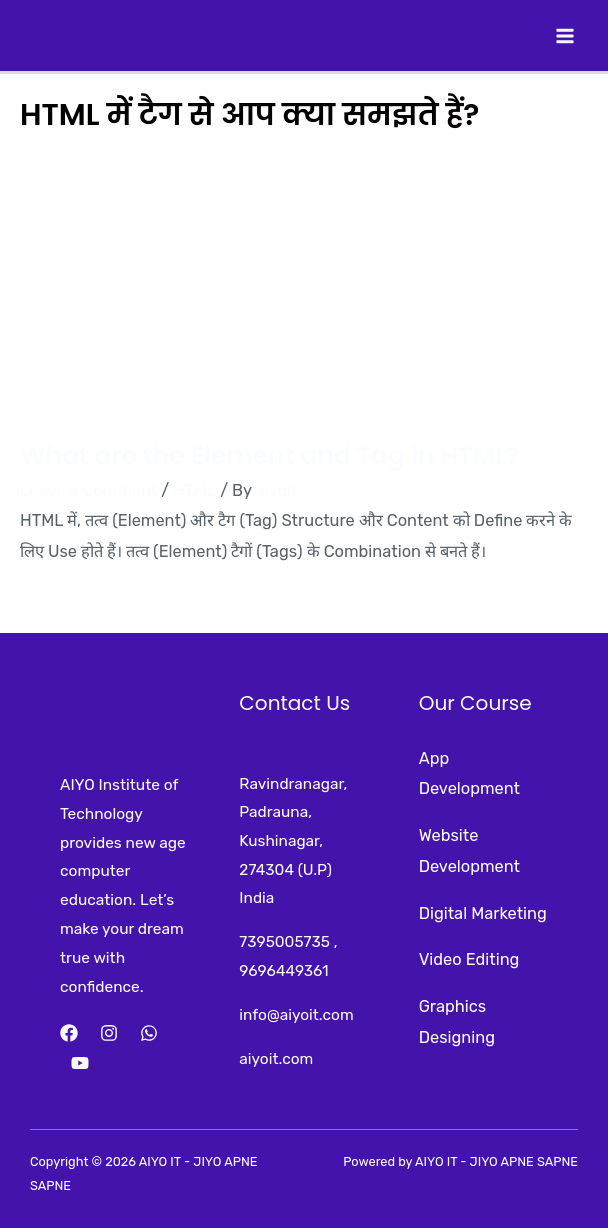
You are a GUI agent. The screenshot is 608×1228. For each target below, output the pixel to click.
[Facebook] (69, 1033)
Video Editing (469, 959)
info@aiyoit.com (296, 1015)
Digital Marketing (483, 913)
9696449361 (283, 971)
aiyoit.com (276, 1059)
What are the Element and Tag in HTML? (270, 455)
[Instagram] (109, 1033)
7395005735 (284, 942)
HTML (194, 490)
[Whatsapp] (149, 1033)
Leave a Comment (88, 490)
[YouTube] (80, 1063)
